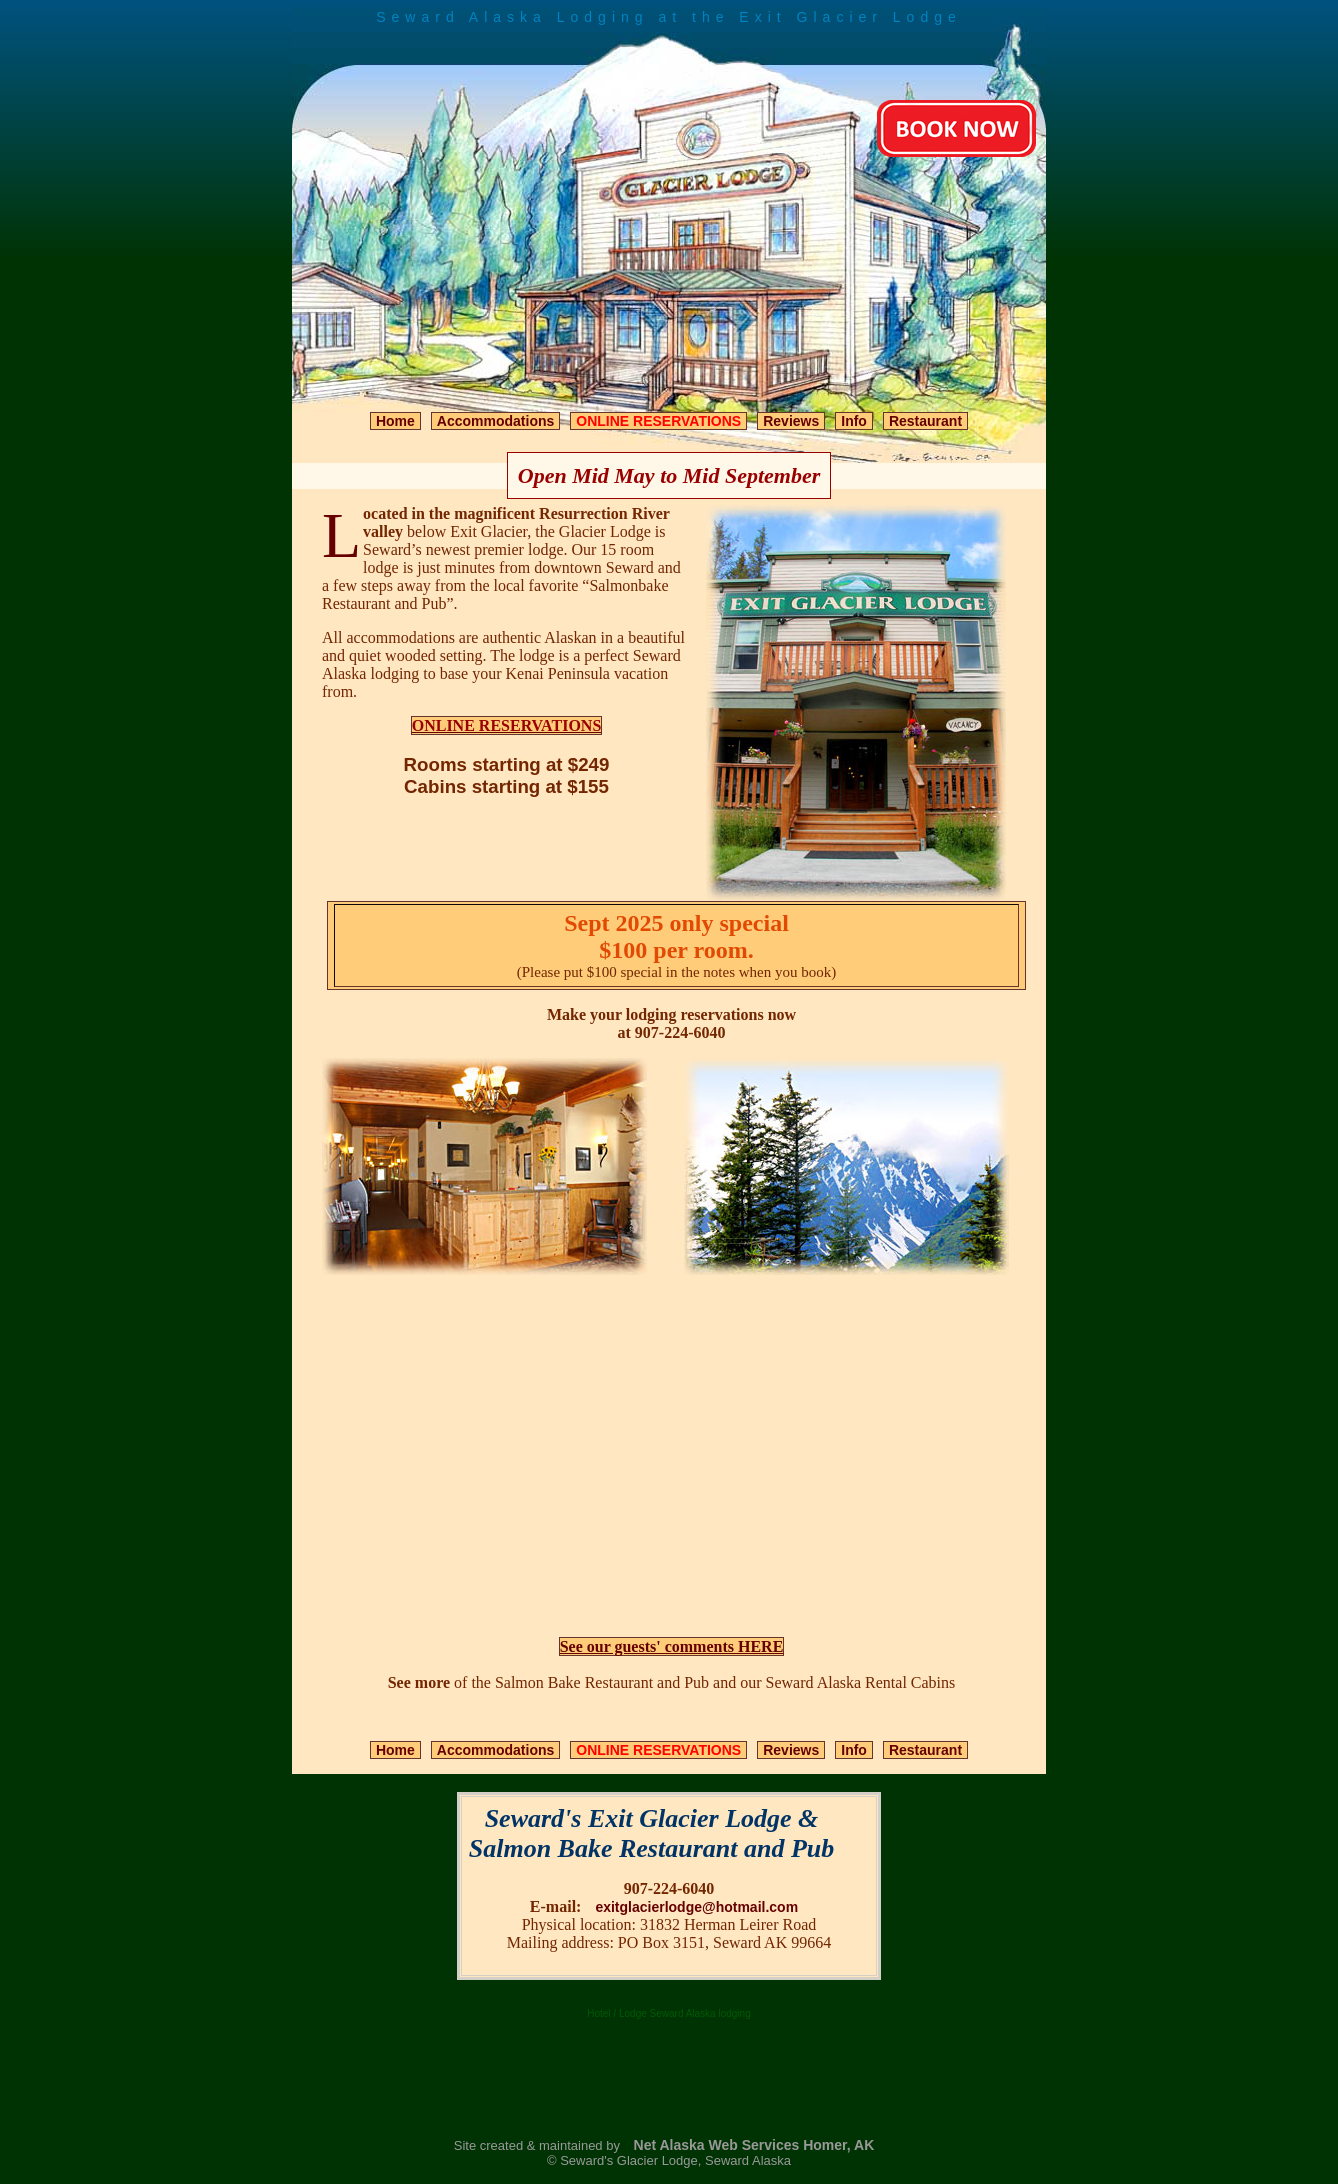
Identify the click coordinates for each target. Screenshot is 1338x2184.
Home (395, 421)
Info (854, 421)
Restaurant (925, 421)
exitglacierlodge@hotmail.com (696, 1907)
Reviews (791, 421)
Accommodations (495, 421)
